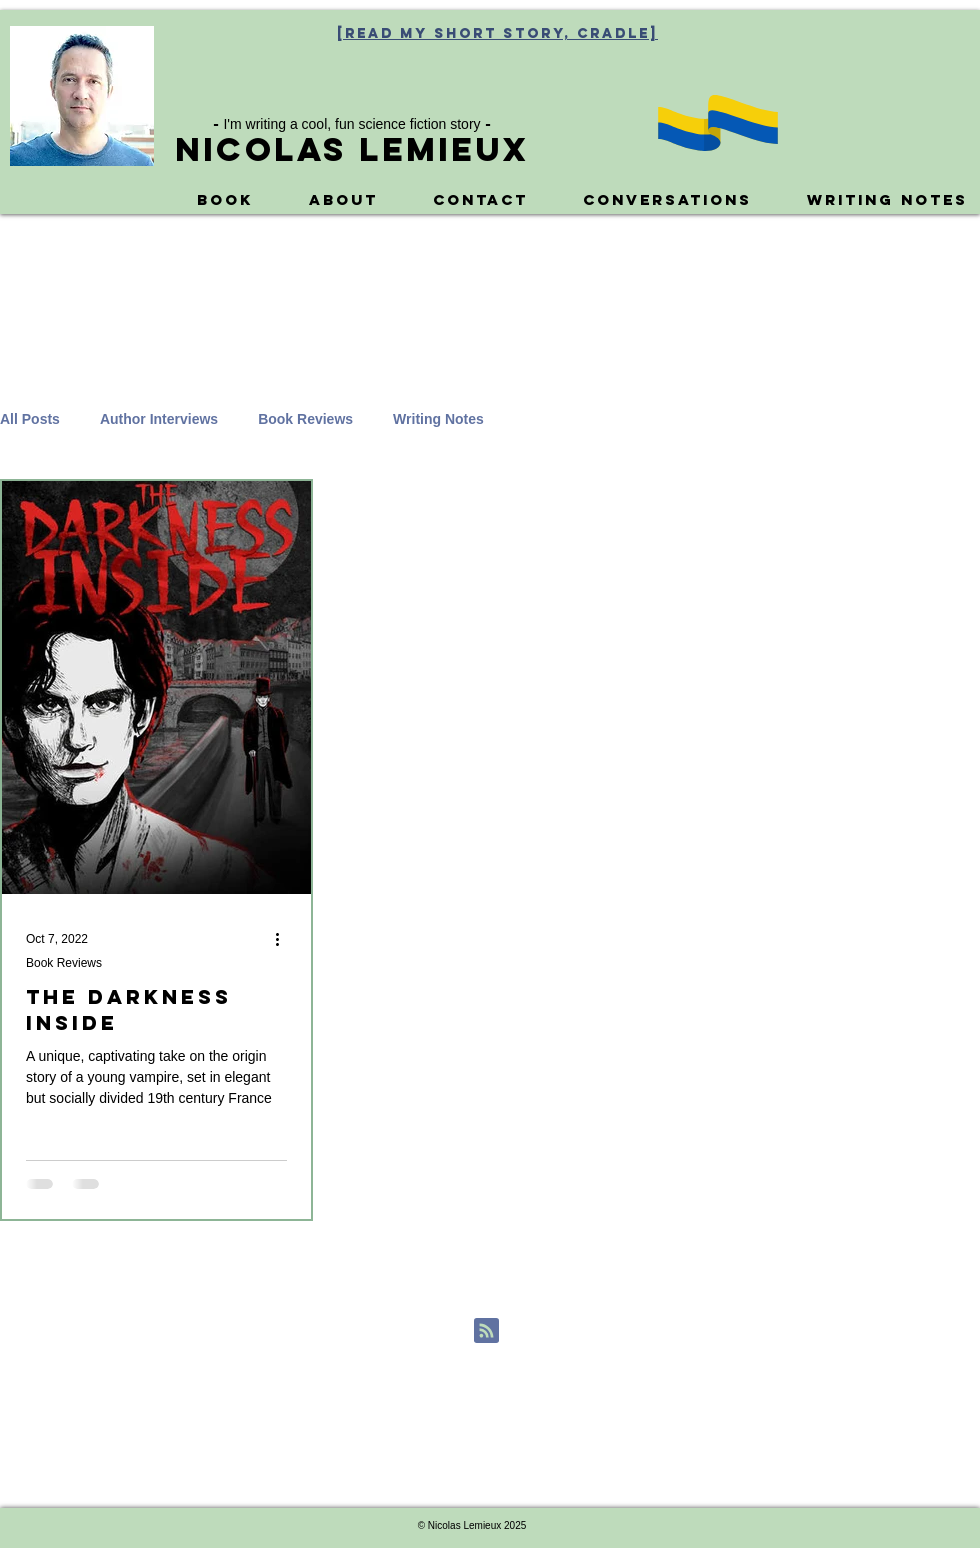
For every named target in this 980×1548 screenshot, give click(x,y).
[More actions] (284, 939)
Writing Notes (438, 419)
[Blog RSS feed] (486, 1331)
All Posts (30, 419)
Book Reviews (305, 419)
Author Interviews (159, 419)
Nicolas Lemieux (352, 149)
